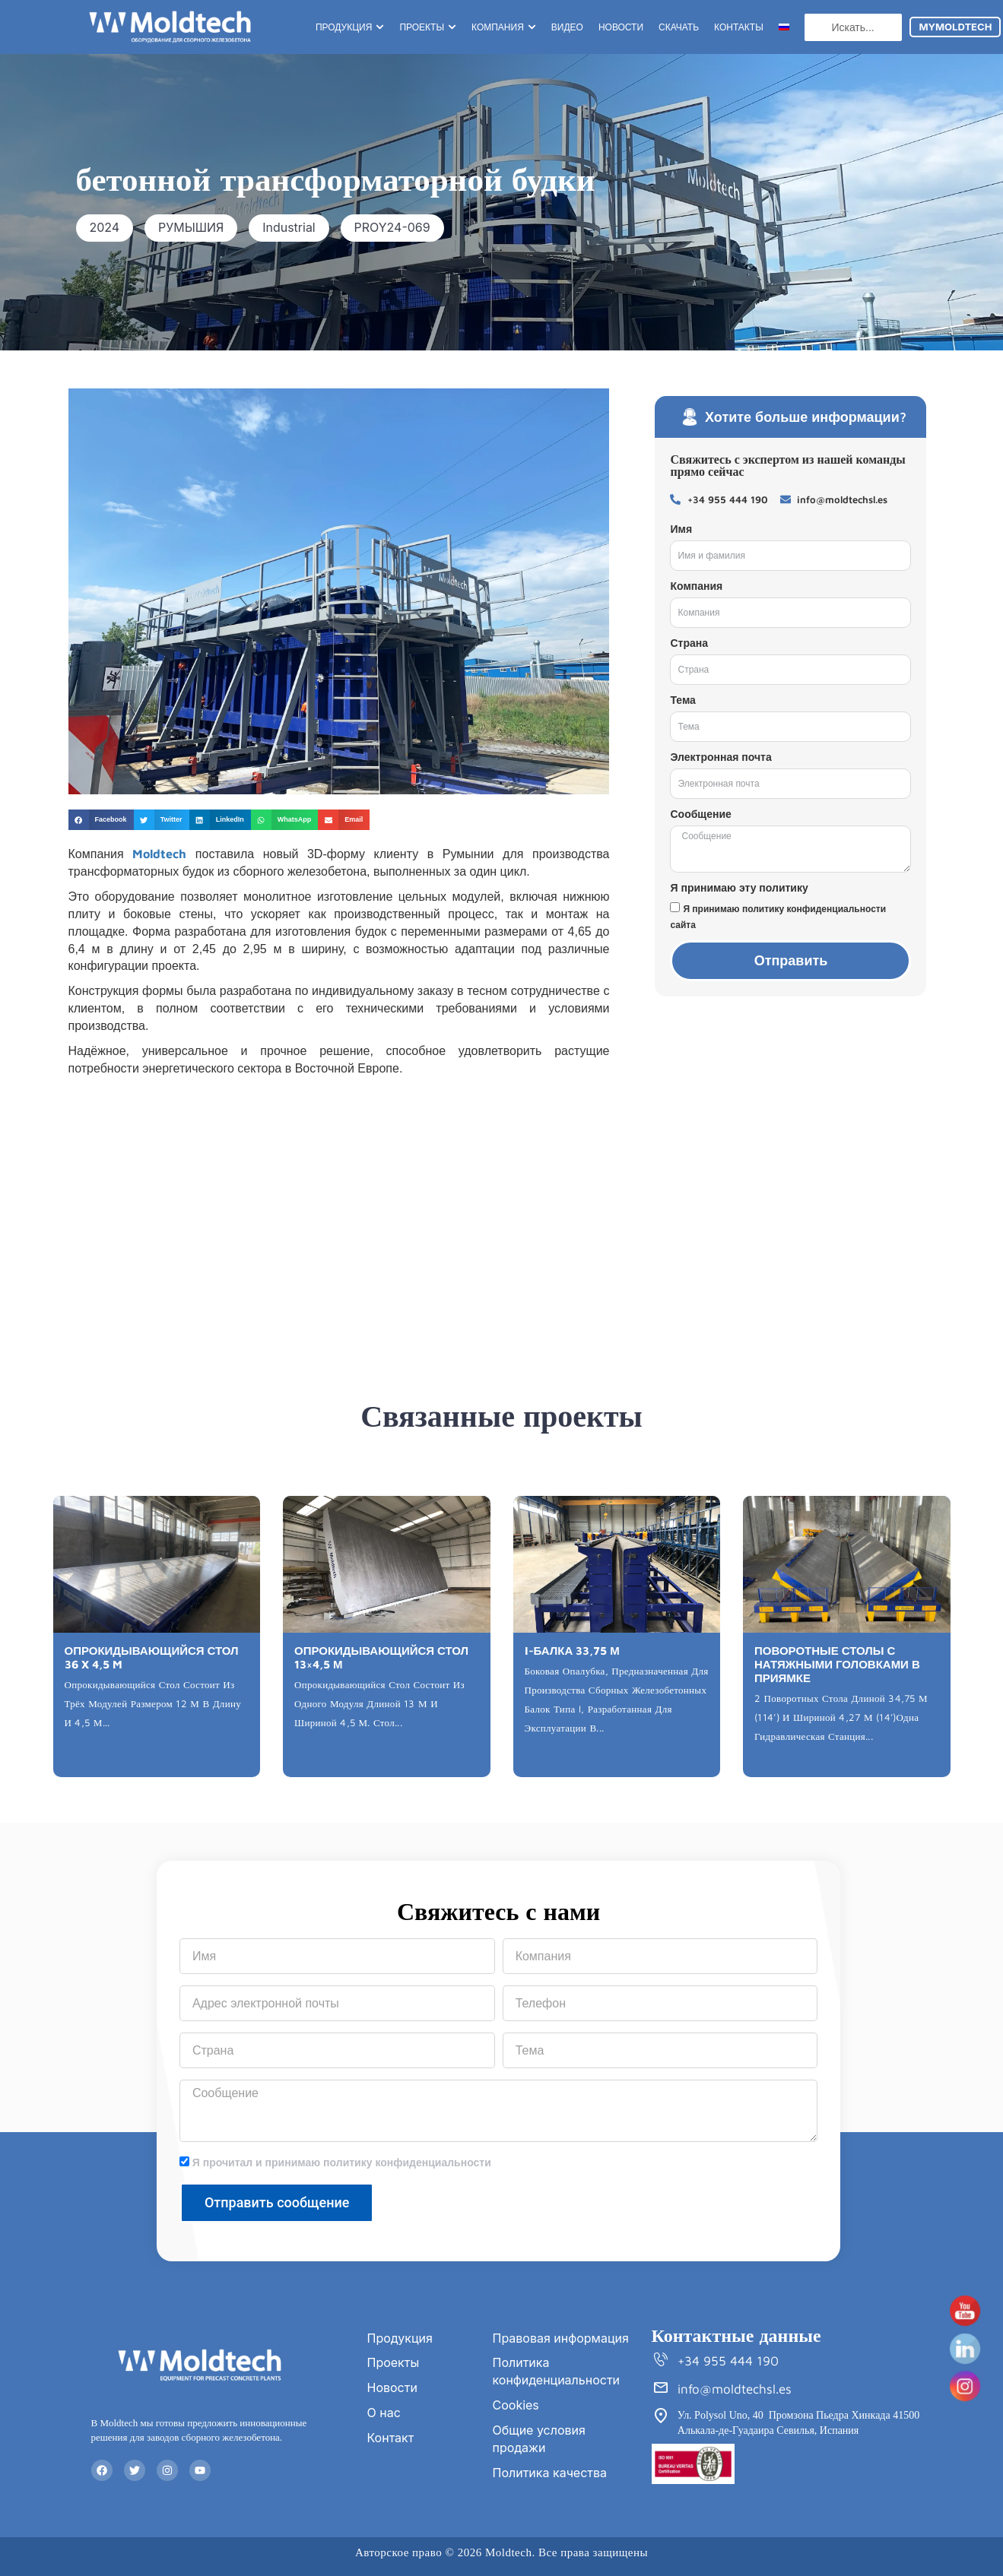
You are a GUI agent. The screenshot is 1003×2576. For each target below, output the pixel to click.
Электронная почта (720, 757)
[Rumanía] (339, 1200)
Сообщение (700, 814)
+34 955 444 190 (728, 2360)
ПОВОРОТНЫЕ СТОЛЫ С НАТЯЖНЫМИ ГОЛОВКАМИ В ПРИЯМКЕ (837, 1664)
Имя (681, 529)
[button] (105, 228)
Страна (689, 643)
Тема (682, 700)
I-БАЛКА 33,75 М (572, 1650)
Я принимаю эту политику (739, 888)
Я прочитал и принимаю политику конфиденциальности (341, 2162)
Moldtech (159, 853)
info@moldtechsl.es (735, 2389)
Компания (696, 586)
